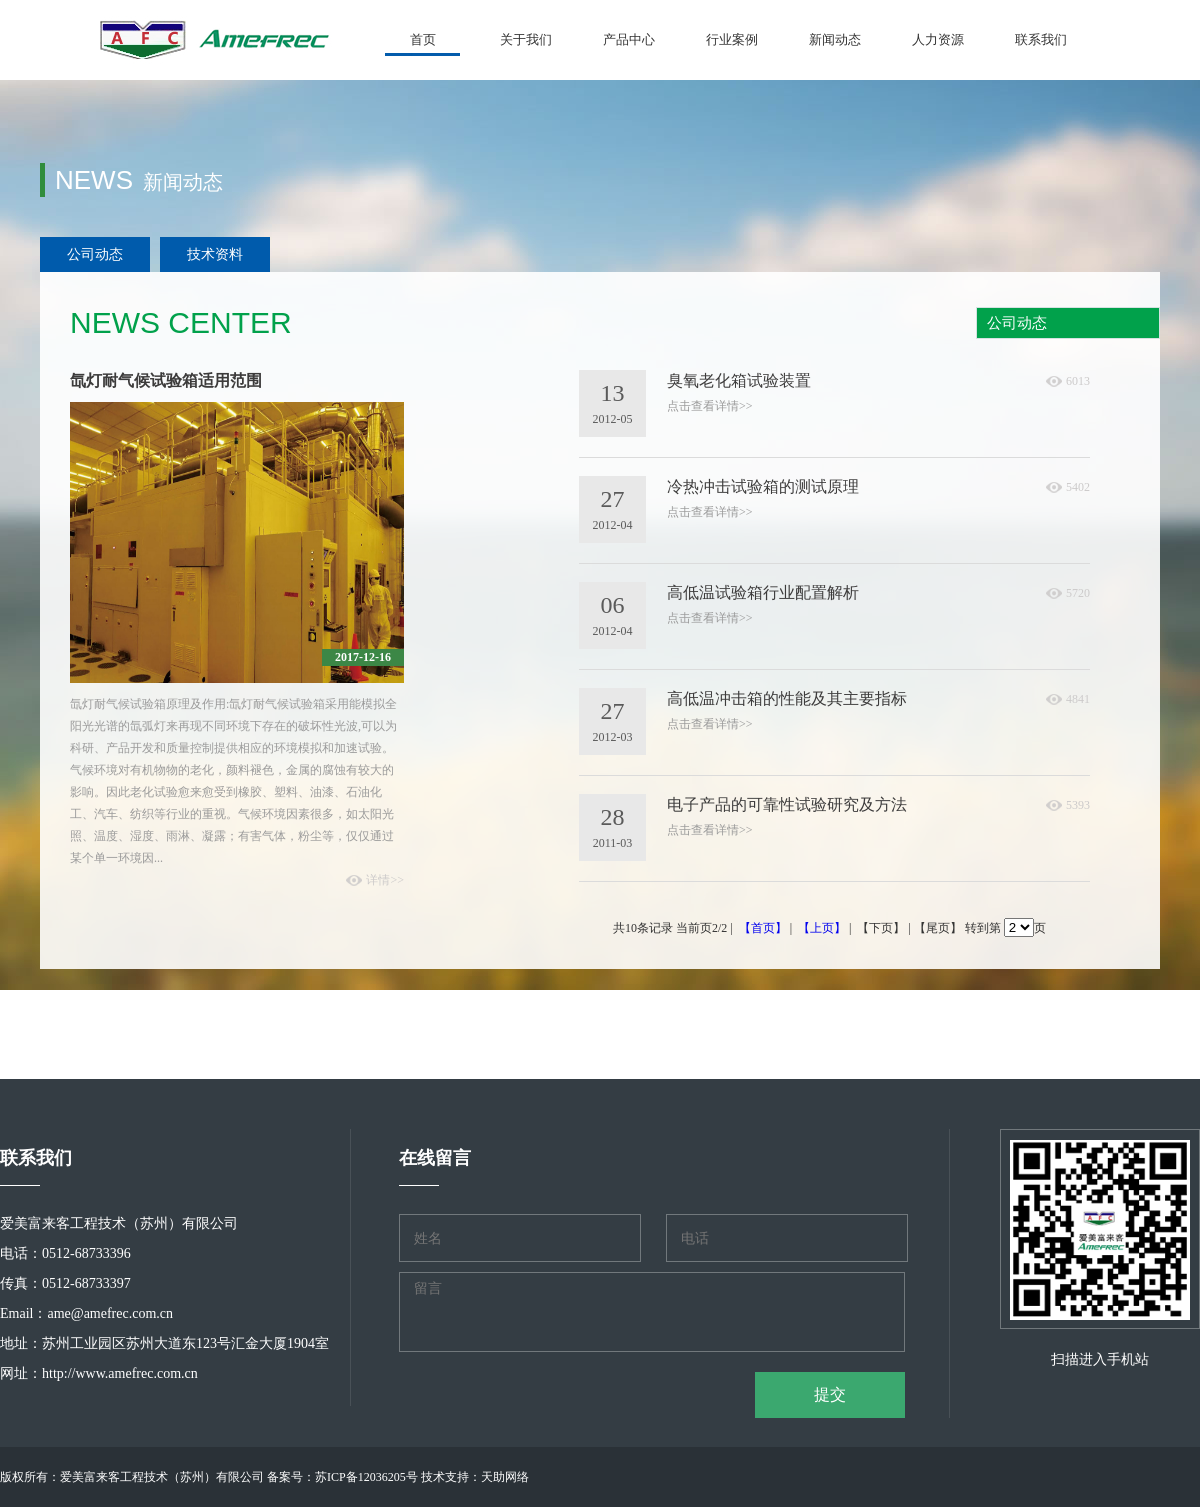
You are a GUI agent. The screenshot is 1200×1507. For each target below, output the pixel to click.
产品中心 (629, 39)
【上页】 (822, 928)
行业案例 (732, 39)
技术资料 (215, 254)
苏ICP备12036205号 (366, 1477)
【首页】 (763, 928)
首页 (423, 39)
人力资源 (938, 39)
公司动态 (95, 254)
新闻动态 (835, 39)
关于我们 (526, 39)
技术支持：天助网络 (475, 1477)
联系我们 (1041, 39)
